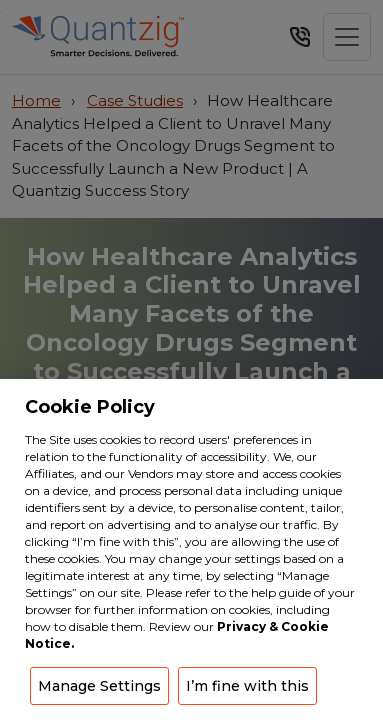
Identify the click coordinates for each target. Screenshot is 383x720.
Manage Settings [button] (99, 686)
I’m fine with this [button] (247, 686)
